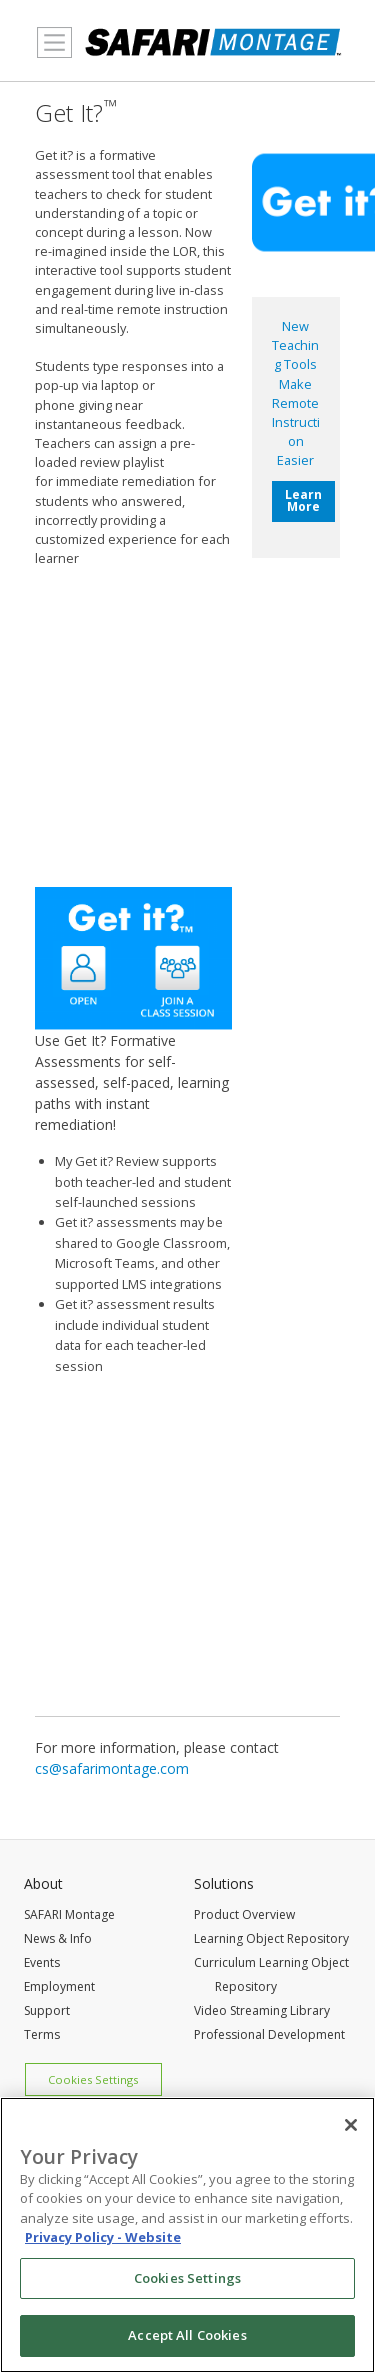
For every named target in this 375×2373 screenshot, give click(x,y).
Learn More (303, 500)
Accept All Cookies (187, 2335)
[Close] (351, 2125)
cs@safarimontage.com (112, 1768)
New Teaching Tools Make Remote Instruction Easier (296, 393)
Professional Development (269, 2034)
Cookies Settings (93, 2079)
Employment (59, 1986)
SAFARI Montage (69, 1914)
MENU (49, 54)
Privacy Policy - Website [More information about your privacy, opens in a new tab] (103, 2237)
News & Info (58, 1938)
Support (47, 2010)
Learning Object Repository (271, 1938)
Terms (42, 2034)
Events (42, 1962)
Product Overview (244, 1914)
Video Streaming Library (262, 2010)
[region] (187, 2235)
